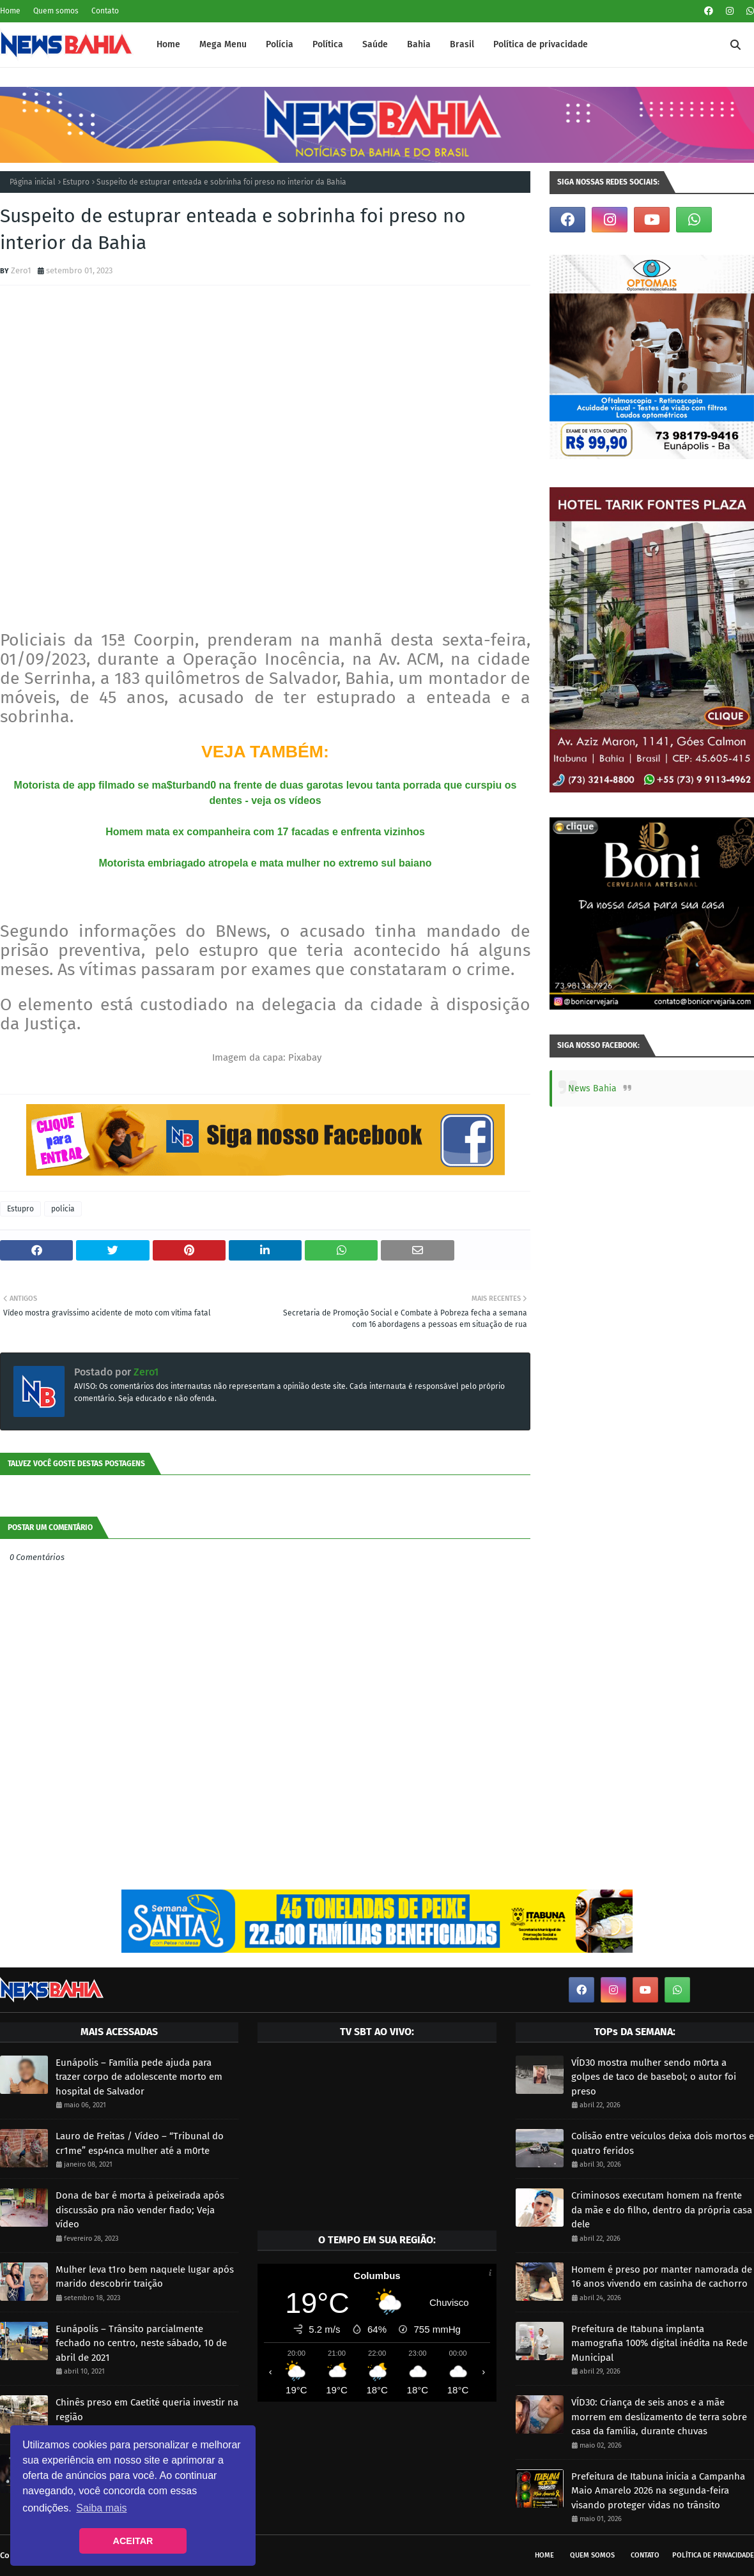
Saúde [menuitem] (375, 44)
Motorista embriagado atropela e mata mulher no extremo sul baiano (264, 863)
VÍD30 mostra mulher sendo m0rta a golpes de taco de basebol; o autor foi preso (653, 2077)
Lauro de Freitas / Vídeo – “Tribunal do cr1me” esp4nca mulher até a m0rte (140, 2143)
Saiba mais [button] (101, 2508)
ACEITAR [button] (133, 2541)
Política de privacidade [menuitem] (540, 44)
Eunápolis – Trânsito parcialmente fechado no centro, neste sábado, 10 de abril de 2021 (141, 2343)
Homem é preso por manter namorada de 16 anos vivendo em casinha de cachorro (661, 2277)
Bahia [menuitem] (419, 44)
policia (63, 1208)
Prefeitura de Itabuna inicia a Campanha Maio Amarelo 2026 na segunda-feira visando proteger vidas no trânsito (658, 2491)
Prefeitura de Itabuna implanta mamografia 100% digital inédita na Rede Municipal (659, 2343)
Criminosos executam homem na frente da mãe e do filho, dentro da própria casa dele (661, 2210)
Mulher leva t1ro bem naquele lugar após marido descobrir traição (145, 2277)
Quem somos (56, 10)
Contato (105, 10)
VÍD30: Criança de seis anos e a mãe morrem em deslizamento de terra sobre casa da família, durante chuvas (659, 2417)
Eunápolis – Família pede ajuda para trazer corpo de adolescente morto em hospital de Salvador (139, 2077)
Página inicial (33, 182)
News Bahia (592, 1088)
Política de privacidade (713, 2555)
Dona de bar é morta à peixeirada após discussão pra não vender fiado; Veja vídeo (140, 2210)
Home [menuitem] (168, 44)
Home (10, 10)
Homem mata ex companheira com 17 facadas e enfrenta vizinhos (265, 831)
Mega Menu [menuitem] (223, 44)
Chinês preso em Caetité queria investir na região (147, 2410)
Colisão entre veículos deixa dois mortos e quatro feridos (662, 2143)
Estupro (76, 182)
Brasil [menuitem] (462, 44)
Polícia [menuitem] (279, 44)
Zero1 (21, 270)
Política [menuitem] (327, 44)
